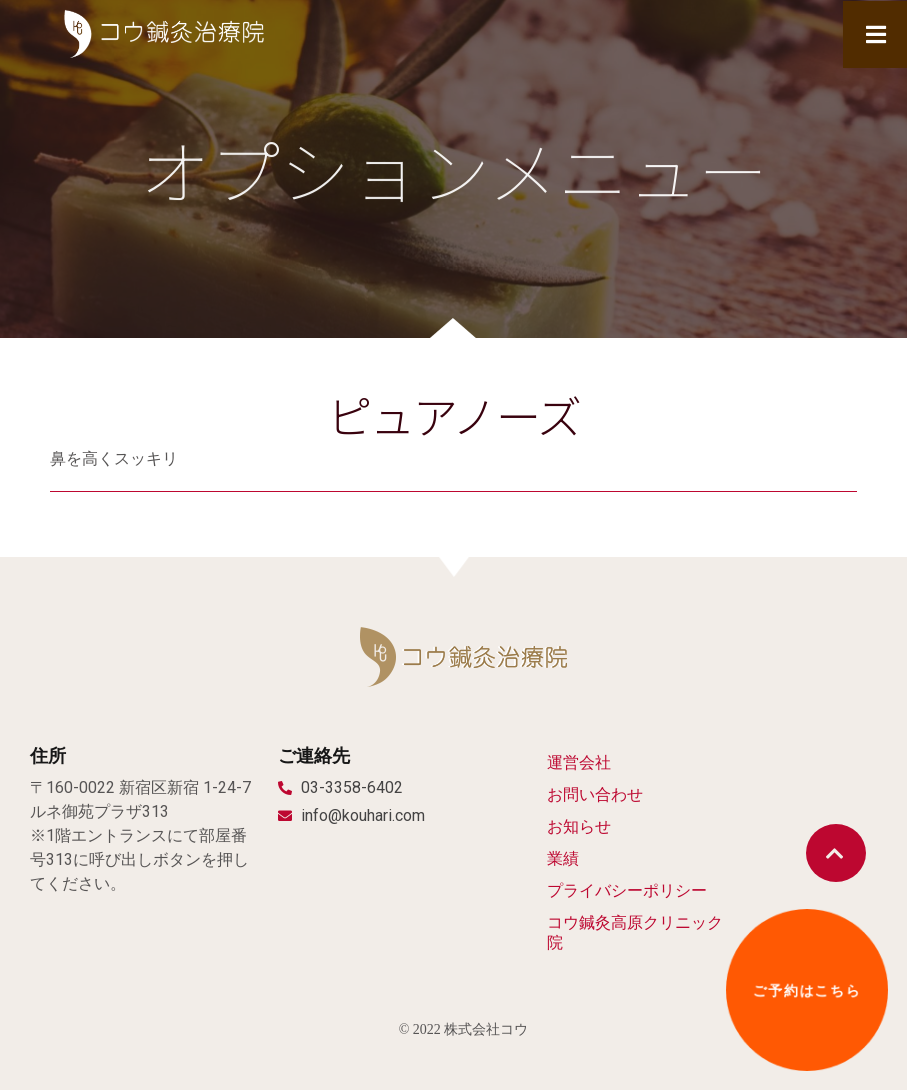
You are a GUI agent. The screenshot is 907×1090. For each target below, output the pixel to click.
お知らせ (579, 826)
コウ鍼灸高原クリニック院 (635, 932)
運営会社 (579, 762)
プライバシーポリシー (627, 890)
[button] (836, 853)
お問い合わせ (595, 794)
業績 (563, 858)
